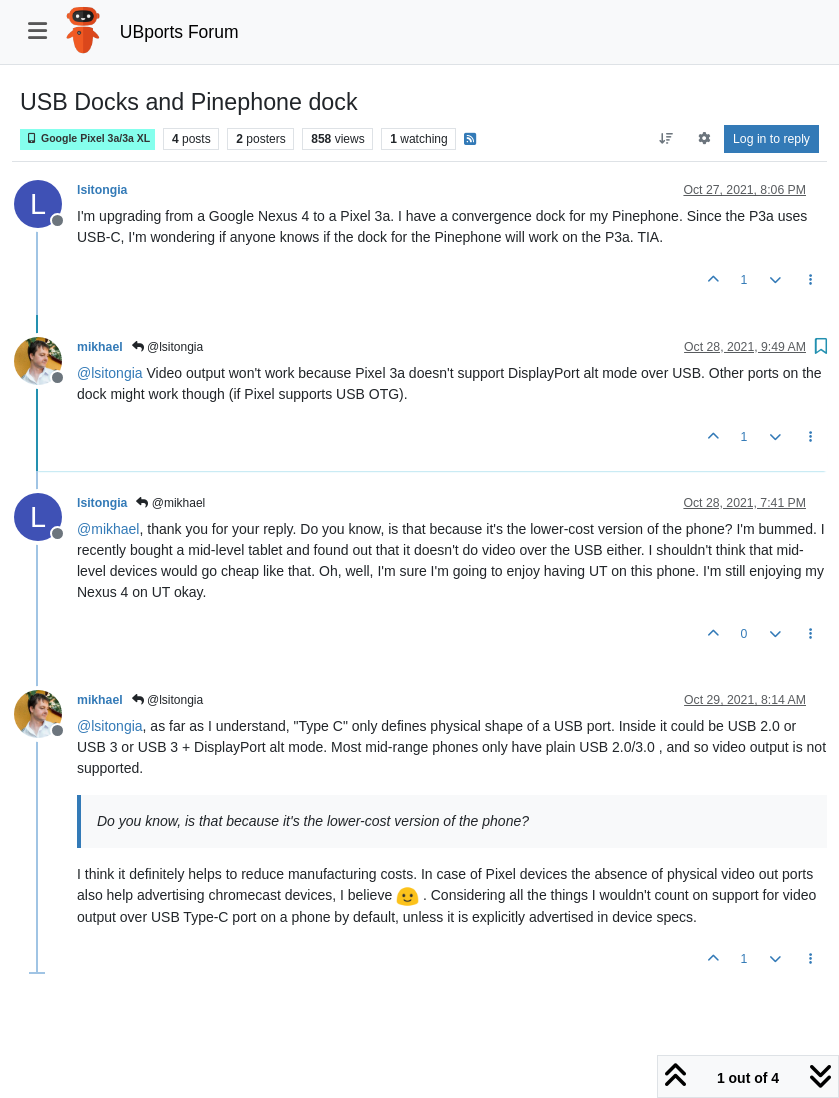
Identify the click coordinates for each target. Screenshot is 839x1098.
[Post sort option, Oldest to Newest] (666, 139)
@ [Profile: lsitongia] (110, 373)
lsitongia (102, 190)
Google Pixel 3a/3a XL (87, 138)
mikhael (100, 347)
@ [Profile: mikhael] (108, 529)
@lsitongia (168, 347)
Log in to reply (771, 139)
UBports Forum (179, 32)
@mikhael (170, 503)
